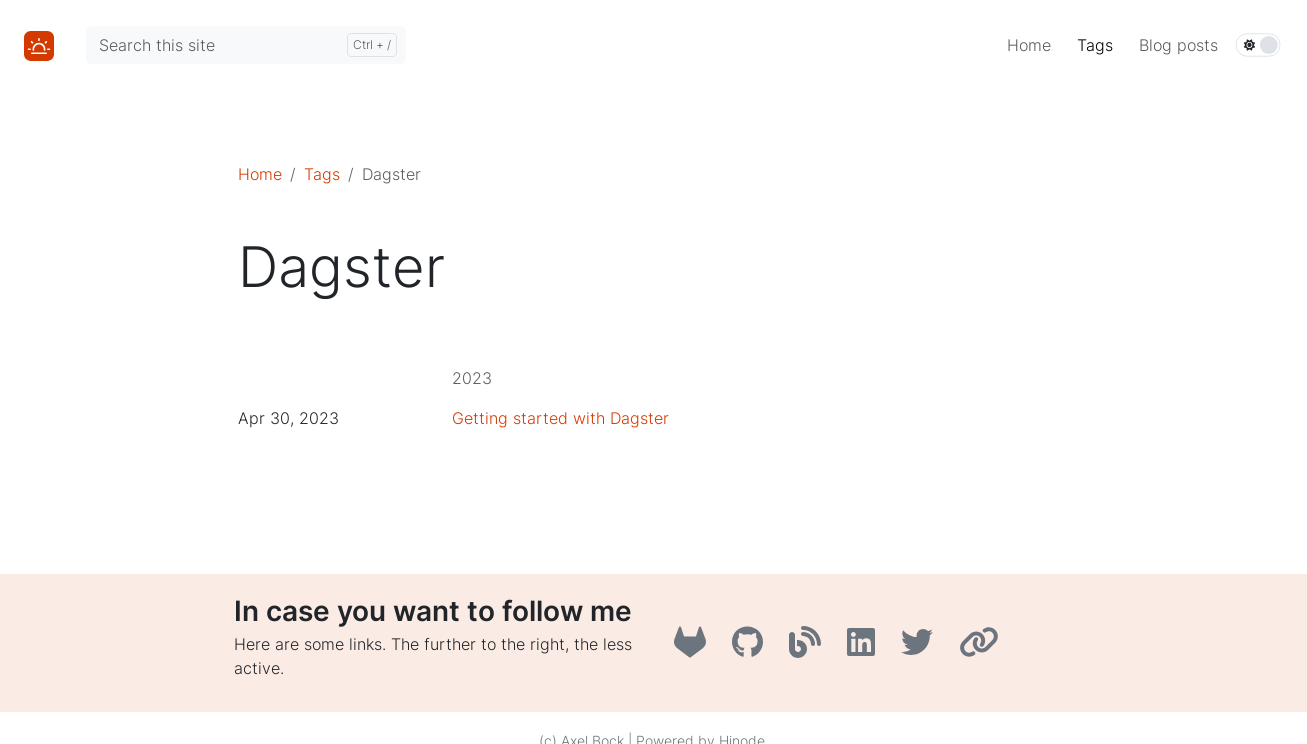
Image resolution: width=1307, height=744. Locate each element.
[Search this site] (246, 45)
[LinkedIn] (866, 648)
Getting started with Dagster (560, 418)
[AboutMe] (981, 648)
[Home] (39, 44)
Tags (322, 174)
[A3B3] (810, 648)
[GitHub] (752, 648)
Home (260, 174)
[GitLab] (695, 648)
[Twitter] (922, 648)
